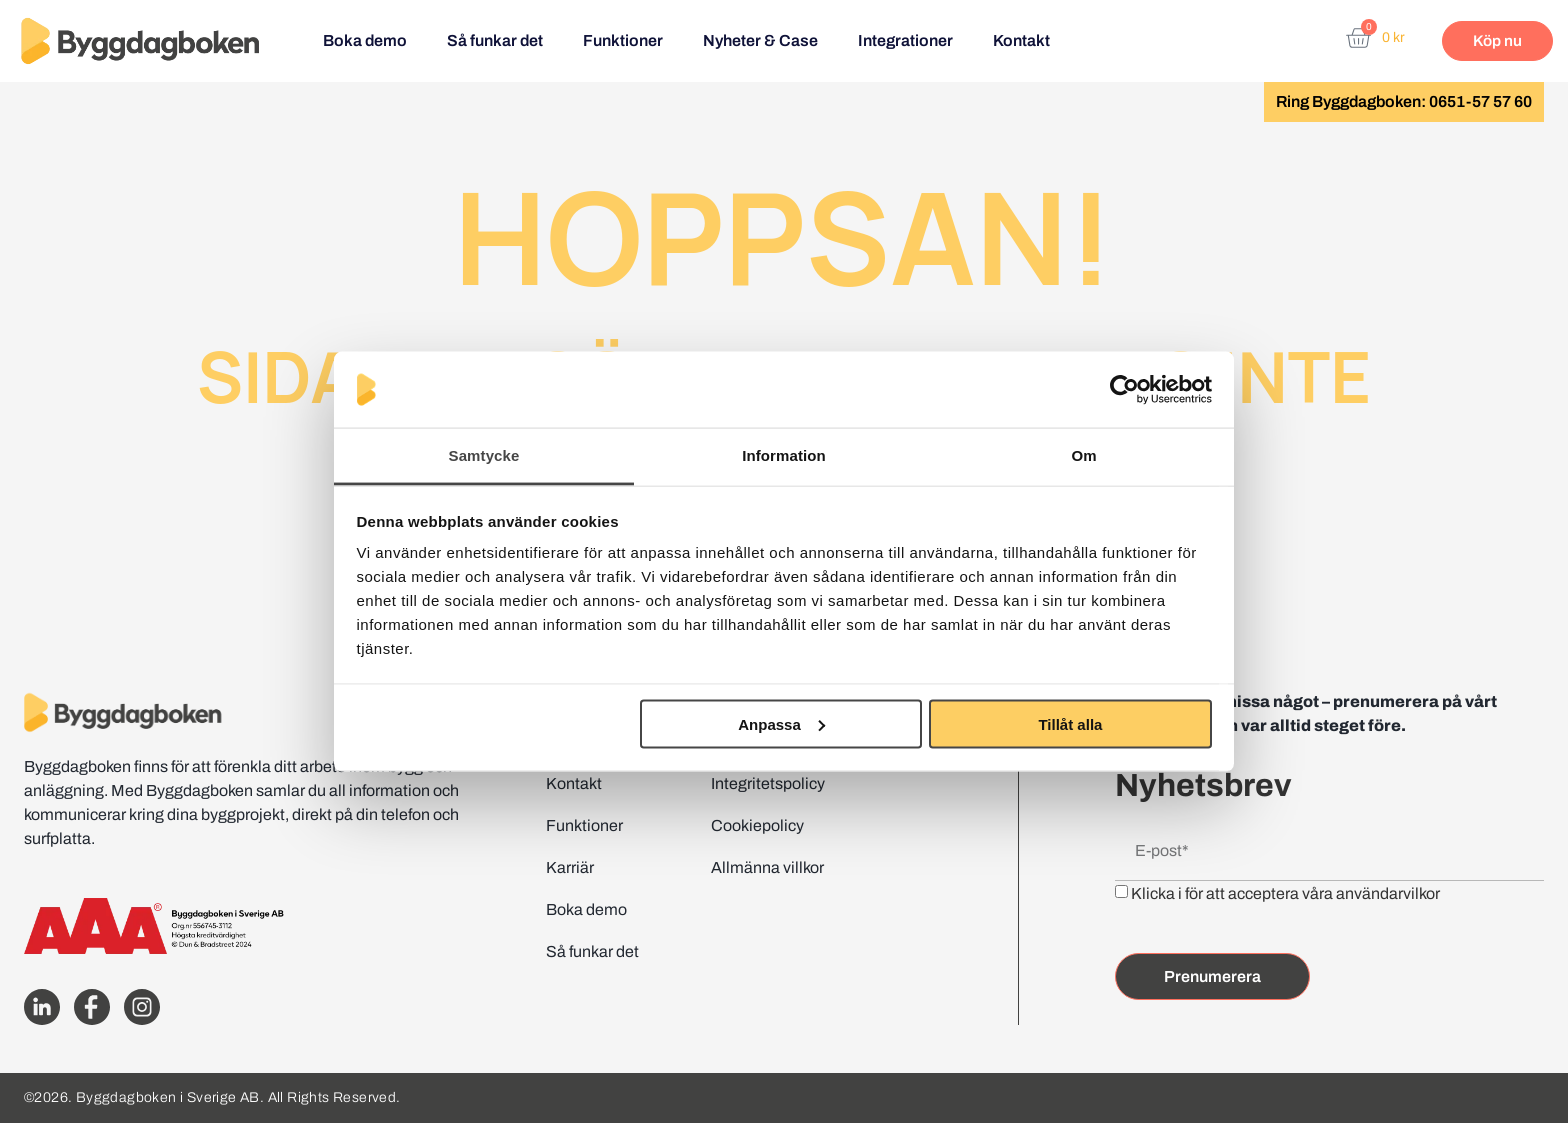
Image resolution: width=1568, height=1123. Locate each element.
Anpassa (781, 723)
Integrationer (905, 40)
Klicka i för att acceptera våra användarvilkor (1285, 893)
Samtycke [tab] (484, 455)
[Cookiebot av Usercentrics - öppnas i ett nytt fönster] (1124, 390)
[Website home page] (140, 41)
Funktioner (623, 40)
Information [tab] (784, 455)
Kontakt (1021, 40)
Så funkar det (495, 40)
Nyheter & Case (760, 40)
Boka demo (365, 40)
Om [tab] (1083, 455)
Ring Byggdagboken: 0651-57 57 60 (1404, 101)
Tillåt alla (1070, 723)
